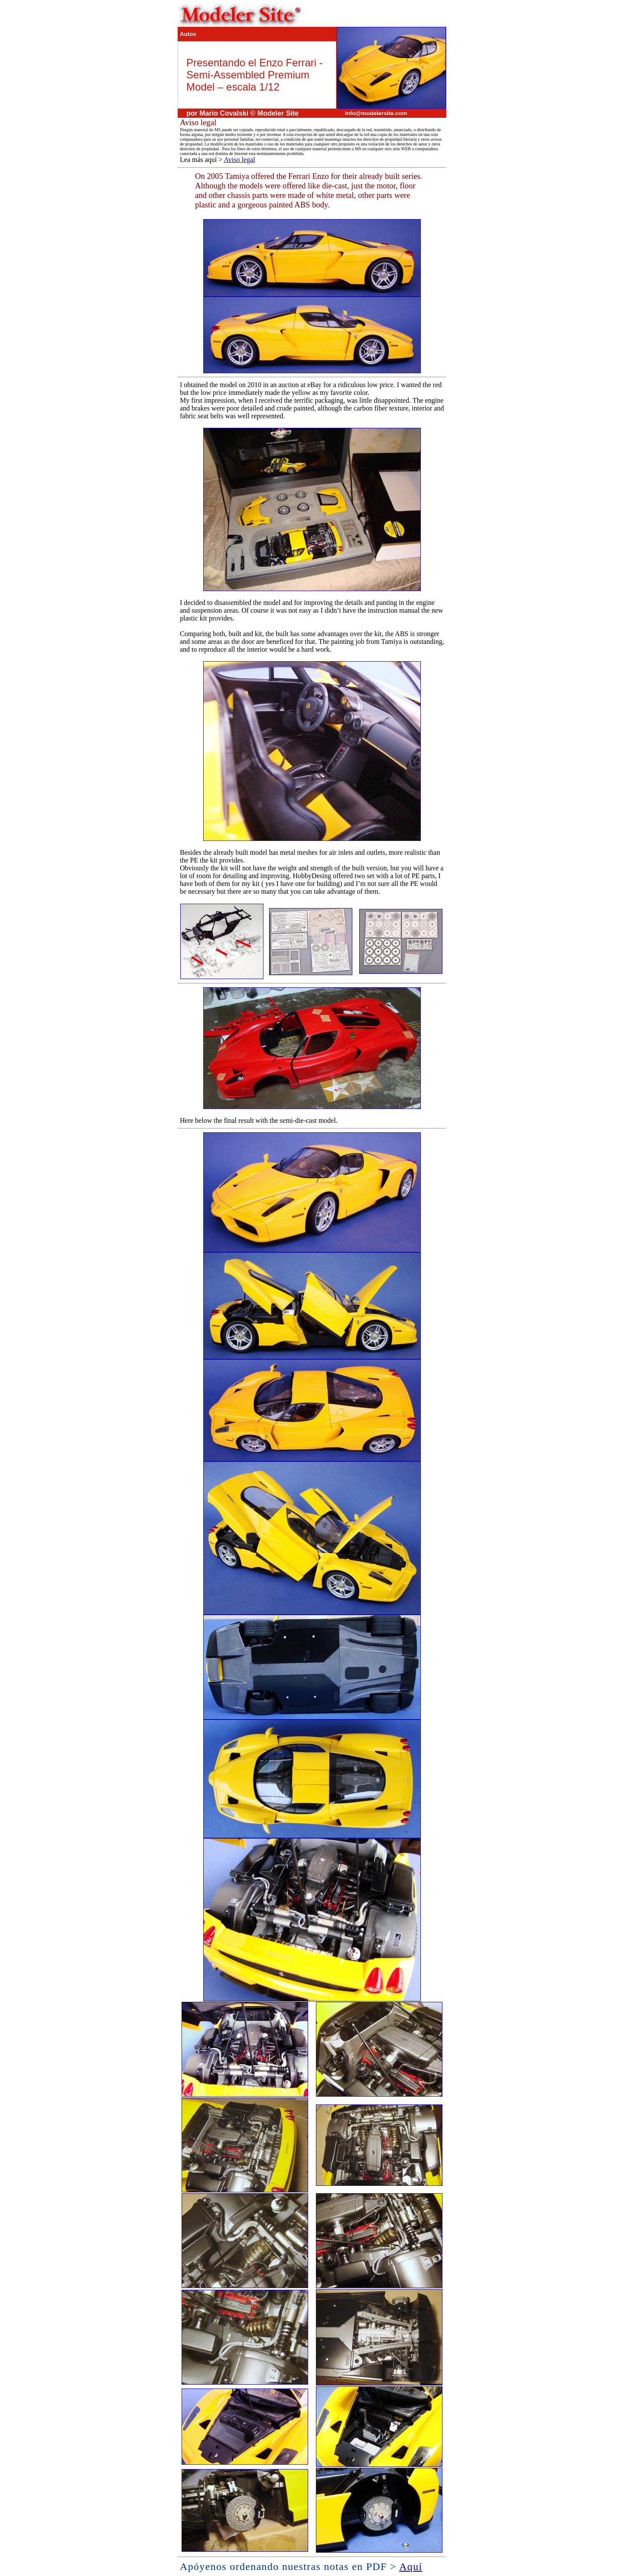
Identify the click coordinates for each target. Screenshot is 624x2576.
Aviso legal (239, 159)
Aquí (410, 2566)
